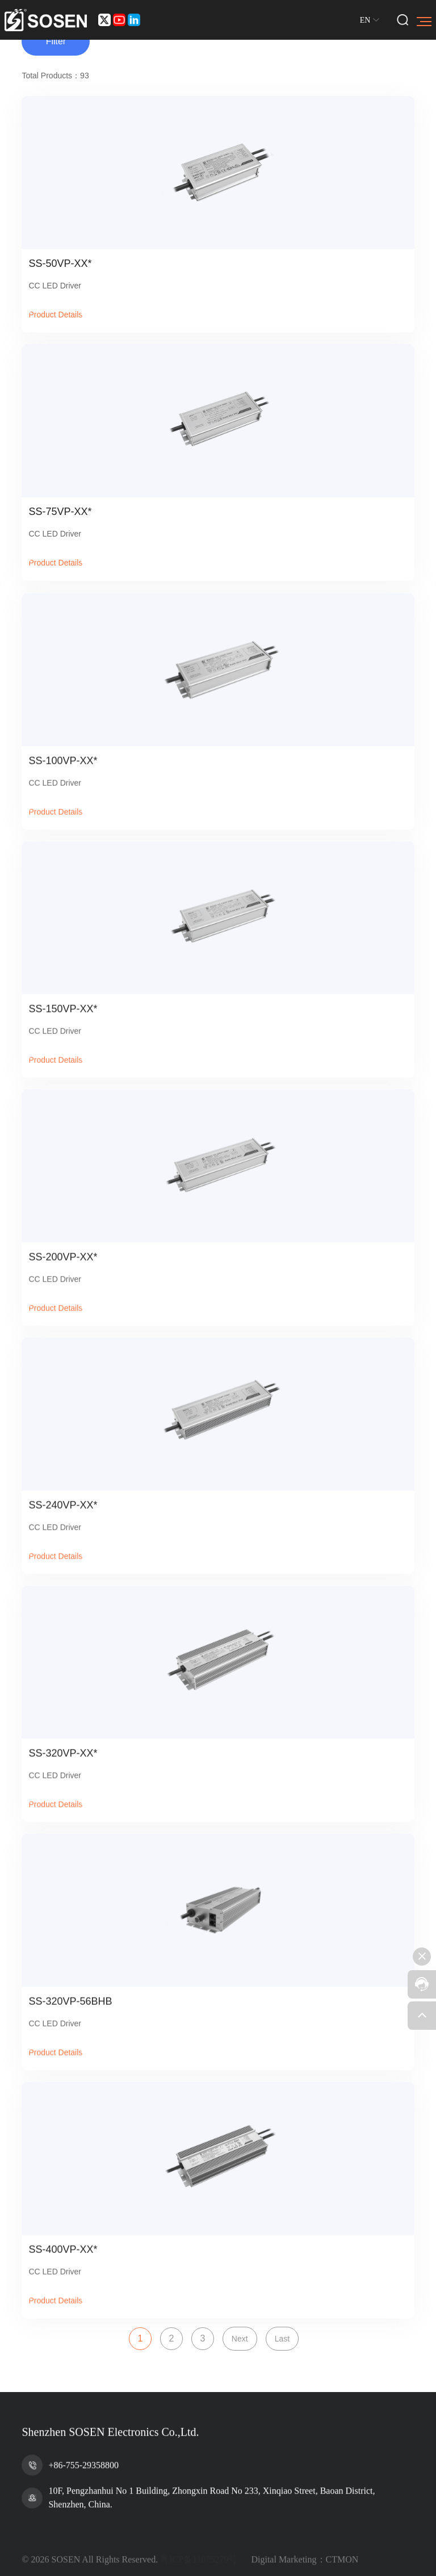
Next (240, 2338)
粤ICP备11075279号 (198, 2569)
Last (282, 2338)
